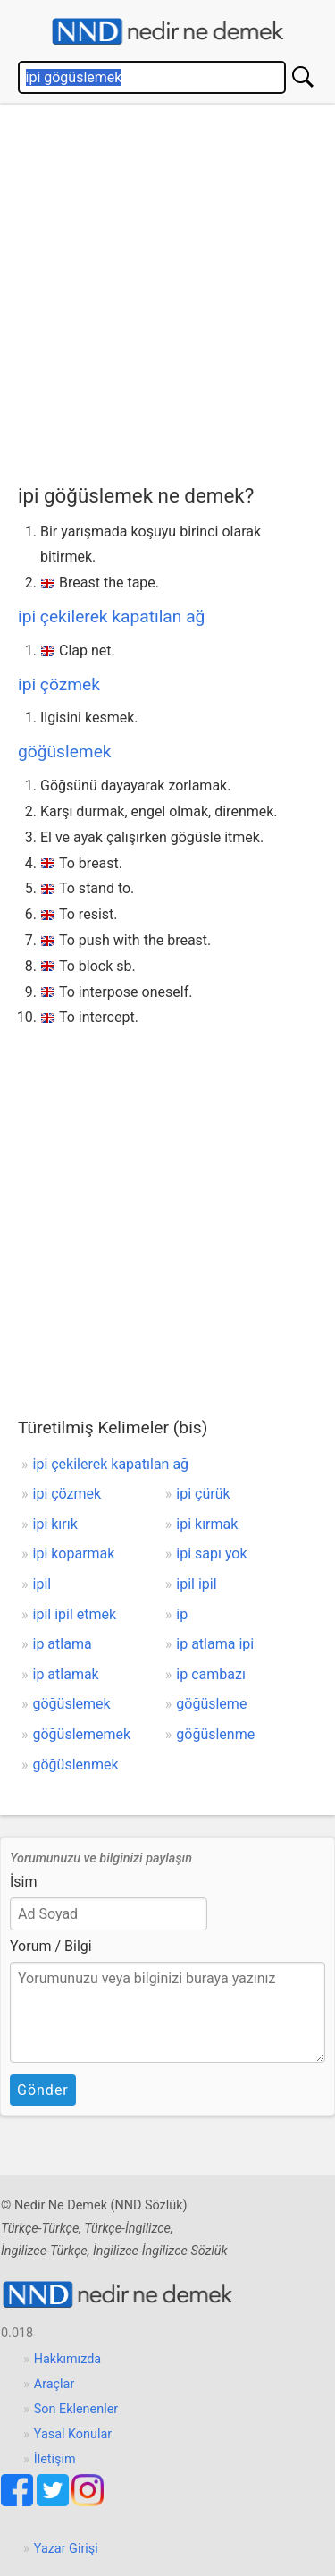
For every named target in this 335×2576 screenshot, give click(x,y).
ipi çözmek (59, 684)
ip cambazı (211, 1674)
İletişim (55, 2459)
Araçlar (54, 2384)
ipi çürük (203, 1493)
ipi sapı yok (211, 1553)
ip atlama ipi (215, 1643)
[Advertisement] (167, 290)
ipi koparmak (74, 1553)
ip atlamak (66, 1674)
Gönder (43, 2090)
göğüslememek (82, 1734)
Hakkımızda (67, 2359)
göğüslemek (65, 751)
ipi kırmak (207, 1524)
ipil (42, 1583)
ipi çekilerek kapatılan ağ (111, 616)
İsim (24, 1881)
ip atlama (62, 1643)
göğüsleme (211, 1703)
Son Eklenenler (76, 2409)
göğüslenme (215, 1734)
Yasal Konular (73, 2434)
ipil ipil (196, 1583)
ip (182, 1614)
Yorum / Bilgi (51, 1946)
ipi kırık (55, 1524)
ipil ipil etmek (75, 1614)
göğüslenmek (76, 1764)
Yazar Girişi (66, 2548)
